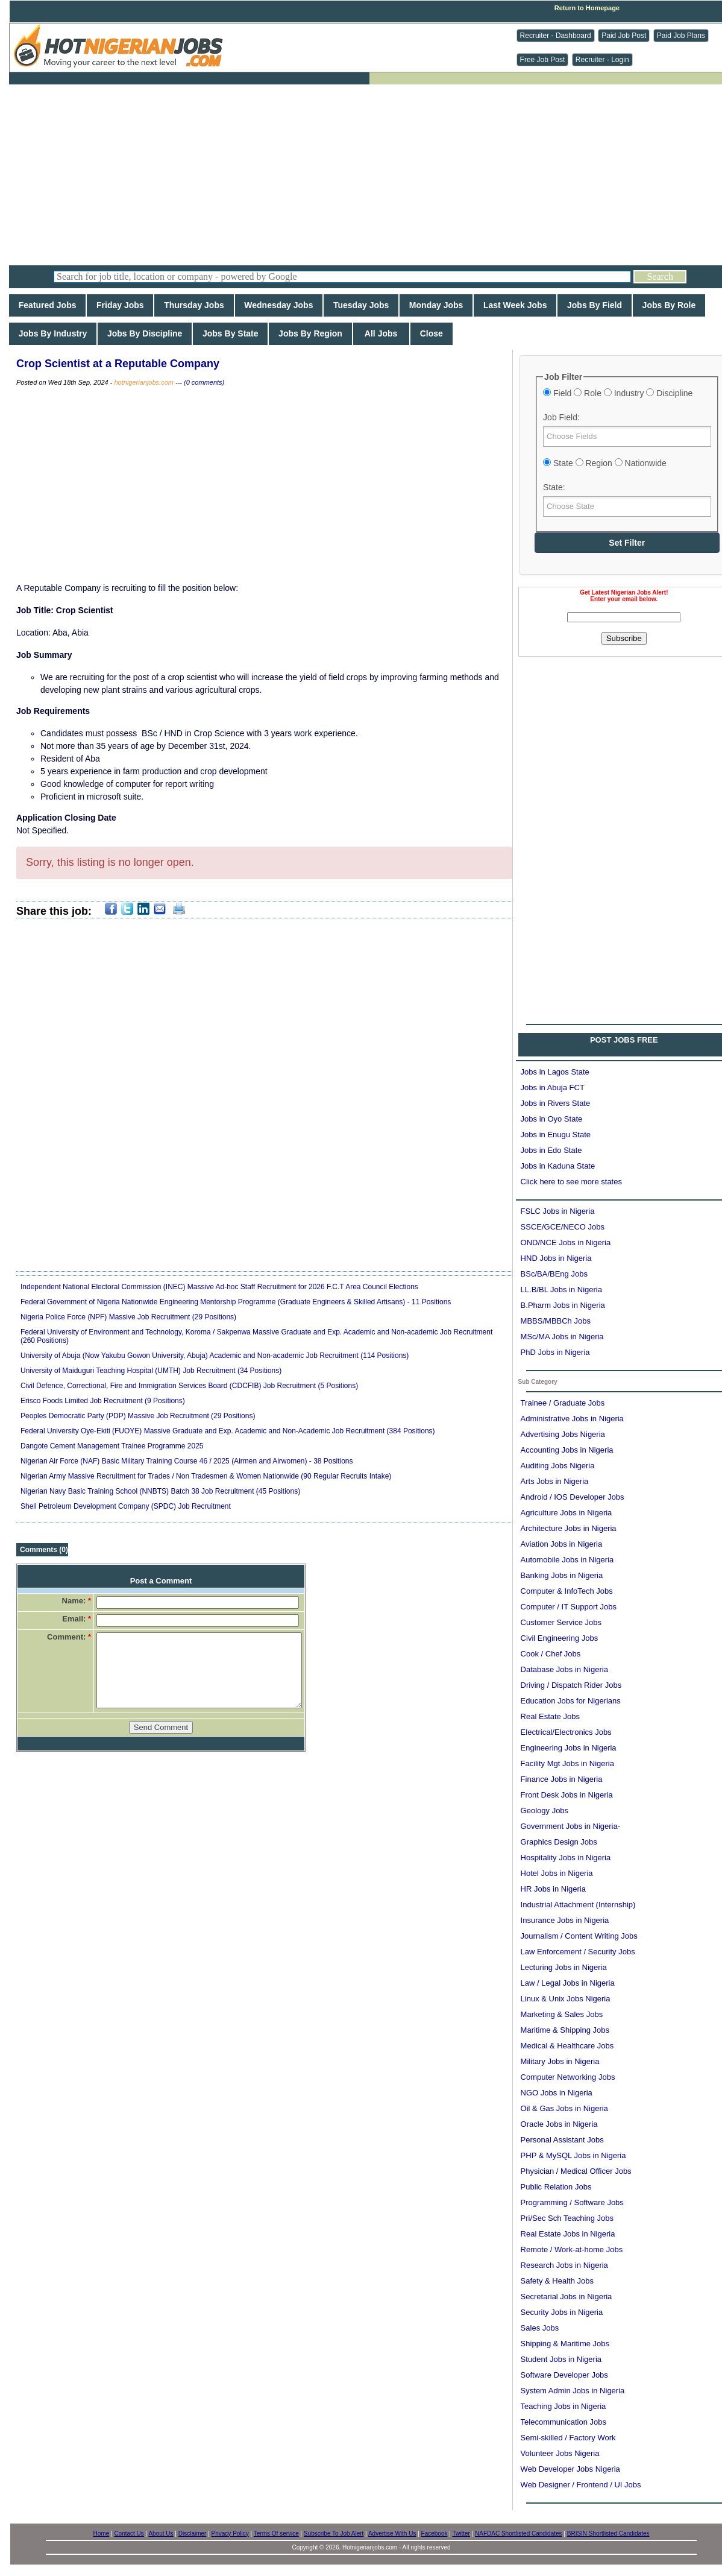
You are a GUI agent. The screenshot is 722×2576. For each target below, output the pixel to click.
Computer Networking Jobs (568, 2077)
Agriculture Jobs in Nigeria (566, 1512)
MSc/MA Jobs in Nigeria (562, 1336)
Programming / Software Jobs (572, 2202)
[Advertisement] (370, 174)
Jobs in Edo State (551, 1150)
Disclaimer (192, 2533)
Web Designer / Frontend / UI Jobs (581, 2484)
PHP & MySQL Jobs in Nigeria (573, 2155)
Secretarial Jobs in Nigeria (566, 2296)
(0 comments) (204, 382)
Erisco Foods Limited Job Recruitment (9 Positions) (102, 1401)
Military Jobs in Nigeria (560, 2061)
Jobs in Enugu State (556, 1134)
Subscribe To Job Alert (333, 2533)
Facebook (434, 2533)
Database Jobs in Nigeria (564, 1669)
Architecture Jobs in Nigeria (569, 1528)
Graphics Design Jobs (559, 1841)
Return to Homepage (587, 7)
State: (554, 487)
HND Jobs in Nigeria (556, 1258)
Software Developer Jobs (564, 2374)
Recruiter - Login (602, 59)
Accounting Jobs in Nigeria (567, 1449)
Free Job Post (542, 59)
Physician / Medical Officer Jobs (576, 2171)
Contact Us (128, 2533)
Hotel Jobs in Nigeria (557, 1873)
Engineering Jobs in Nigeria (569, 1747)
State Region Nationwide (605, 463)
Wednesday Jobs (279, 305)
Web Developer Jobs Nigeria (570, 2468)
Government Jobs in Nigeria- (570, 1826)
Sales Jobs (540, 2327)
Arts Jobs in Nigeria (555, 1481)
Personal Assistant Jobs (562, 2139)
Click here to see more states (571, 1181)
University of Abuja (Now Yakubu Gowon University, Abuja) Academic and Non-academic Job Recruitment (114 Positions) (214, 1355)
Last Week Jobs (515, 305)
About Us (160, 2533)
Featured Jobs (47, 305)
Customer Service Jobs (561, 1622)
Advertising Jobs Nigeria (563, 1434)
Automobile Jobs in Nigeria (567, 1559)
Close (431, 333)
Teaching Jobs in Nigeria (563, 2406)
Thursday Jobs (193, 305)
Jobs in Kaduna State (558, 1165)
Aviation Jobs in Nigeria (562, 1543)
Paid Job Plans (681, 35)
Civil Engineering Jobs (559, 1638)
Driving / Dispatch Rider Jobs (571, 1685)
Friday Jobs (120, 305)
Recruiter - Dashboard (555, 35)
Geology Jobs (545, 1810)
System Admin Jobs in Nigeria (573, 2390)
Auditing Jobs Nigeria (558, 1465)
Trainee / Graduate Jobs (563, 1402)
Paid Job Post (623, 35)
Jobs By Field (594, 305)
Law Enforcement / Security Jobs (578, 1951)
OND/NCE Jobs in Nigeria (566, 1242)
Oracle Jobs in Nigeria (559, 2124)
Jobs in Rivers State (556, 1103)
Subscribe (624, 638)
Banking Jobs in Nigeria (562, 1575)
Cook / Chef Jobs (551, 1653)
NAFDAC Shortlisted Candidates (518, 2533)
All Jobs (381, 333)
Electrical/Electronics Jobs (566, 1732)
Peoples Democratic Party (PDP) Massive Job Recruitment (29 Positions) (137, 1416)
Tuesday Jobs (361, 305)
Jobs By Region (310, 333)
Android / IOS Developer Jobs (572, 1496)
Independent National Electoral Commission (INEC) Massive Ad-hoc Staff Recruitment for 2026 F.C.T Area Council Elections (219, 1287)
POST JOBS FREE (624, 1039)
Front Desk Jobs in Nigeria (567, 1794)
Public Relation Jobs (556, 2186)
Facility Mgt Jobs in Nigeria (567, 1763)
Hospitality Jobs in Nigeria (566, 1857)
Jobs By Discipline (144, 333)
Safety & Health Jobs (557, 2280)
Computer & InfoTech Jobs (567, 1591)
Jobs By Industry (53, 333)
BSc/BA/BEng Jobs (554, 1273)
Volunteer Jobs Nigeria (560, 2453)
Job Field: (561, 417)
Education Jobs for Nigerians (571, 1700)
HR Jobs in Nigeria (553, 1888)
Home (101, 2533)
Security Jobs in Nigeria (562, 2312)
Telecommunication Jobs (563, 2421)
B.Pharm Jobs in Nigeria (563, 1305)
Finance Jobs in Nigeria (562, 1779)
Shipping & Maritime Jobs (565, 2343)
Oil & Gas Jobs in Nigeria (564, 2108)
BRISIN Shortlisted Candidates (608, 2533)
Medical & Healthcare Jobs (567, 2045)
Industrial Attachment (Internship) (578, 1904)
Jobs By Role (669, 305)
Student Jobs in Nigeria (561, 2359)
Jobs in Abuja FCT (553, 1087)
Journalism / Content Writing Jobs (579, 1935)
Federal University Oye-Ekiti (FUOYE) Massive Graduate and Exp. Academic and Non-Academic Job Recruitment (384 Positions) (227, 1431)
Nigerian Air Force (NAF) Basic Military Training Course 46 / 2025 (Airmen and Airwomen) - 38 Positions (186, 1461)
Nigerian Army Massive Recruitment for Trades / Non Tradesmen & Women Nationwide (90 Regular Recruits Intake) (205, 1476)
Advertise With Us (392, 2533)
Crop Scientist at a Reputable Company (117, 364)
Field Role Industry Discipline (617, 393)
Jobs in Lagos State (555, 1071)
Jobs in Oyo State (552, 1118)
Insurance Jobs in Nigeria (565, 1920)
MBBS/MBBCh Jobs (556, 1320)
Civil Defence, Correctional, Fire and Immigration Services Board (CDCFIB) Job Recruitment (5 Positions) (189, 1385)
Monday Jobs (436, 305)
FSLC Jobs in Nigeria (558, 1211)
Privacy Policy (230, 2533)
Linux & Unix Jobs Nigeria (566, 1998)
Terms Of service (276, 2533)
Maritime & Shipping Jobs (565, 2030)
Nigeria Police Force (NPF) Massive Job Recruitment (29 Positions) (128, 1317)
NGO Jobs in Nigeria (556, 2092)
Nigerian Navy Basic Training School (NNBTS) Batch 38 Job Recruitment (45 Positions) (160, 1491)
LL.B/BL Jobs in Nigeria (561, 1289)
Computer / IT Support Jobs (569, 1606)
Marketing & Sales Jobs (562, 2014)
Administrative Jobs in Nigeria (572, 1418)
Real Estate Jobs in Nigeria (568, 2233)
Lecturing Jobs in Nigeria (564, 1967)
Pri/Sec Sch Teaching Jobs (567, 2218)
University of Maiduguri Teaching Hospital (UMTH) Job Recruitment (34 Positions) (150, 1370)
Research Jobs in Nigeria (564, 2265)
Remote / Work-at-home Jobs (572, 2249)
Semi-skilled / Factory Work (568, 2437)
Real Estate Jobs (550, 1716)
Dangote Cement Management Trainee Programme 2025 (112, 1446)
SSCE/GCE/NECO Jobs (562, 1226)
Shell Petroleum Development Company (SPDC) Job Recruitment (125, 1506)
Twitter (460, 2533)
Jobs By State (230, 333)
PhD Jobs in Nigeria (555, 1352)
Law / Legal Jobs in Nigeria (568, 1982)
